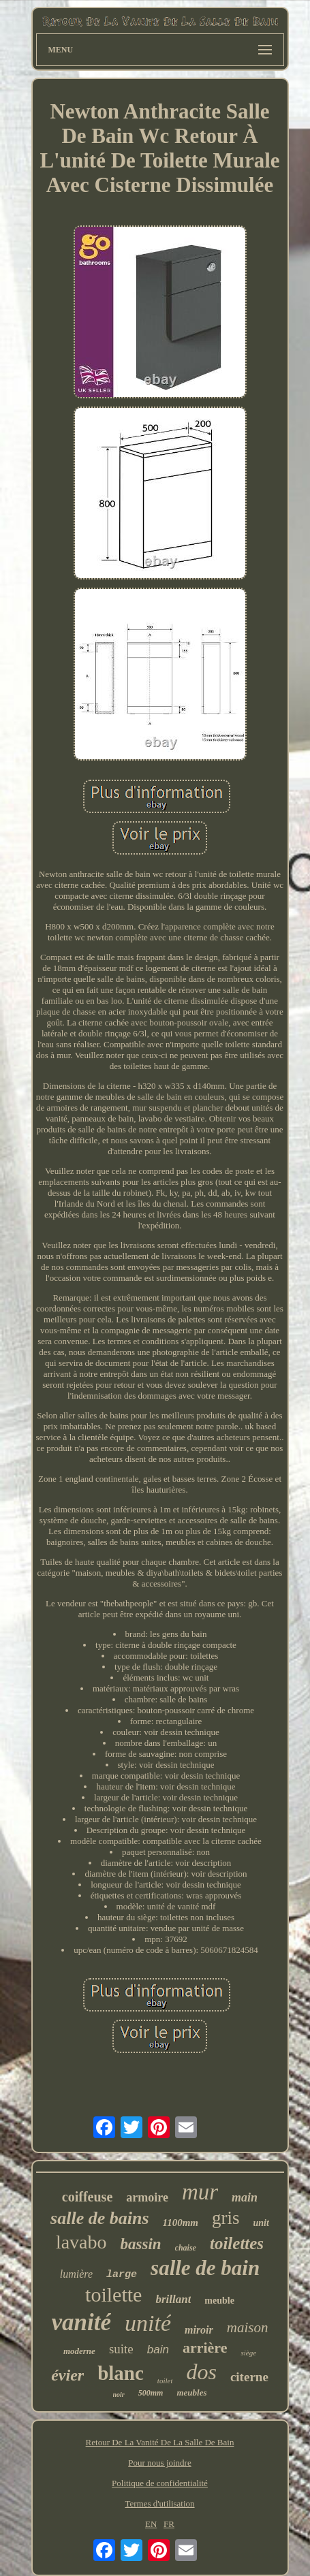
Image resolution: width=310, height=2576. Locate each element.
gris (226, 2218)
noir (119, 2394)
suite (121, 2349)
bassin (141, 2244)
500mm (151, 2393)
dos (201, 2371)
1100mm (181, 2222)
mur (200, 2192)
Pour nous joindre (159, 2463)
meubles (191, 2392)
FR (169, 2524)
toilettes (237, 2243)
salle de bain (205, 2268)
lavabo (81, 2242)
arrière (205, 2347)
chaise (185, 2248)
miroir (199, 2330)
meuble (219, 2300)
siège (248, 2353)
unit (261, 2223)
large (121, 2274)
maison (247, 2327)
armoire (147, 2197)
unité (148, 2323)
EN (151, 2524)
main (245, 2197)
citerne (249, 2377)
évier (67, 2375)
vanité (81, 2322)
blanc (120, 2373)
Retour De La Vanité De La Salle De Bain (160, 2442)
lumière (76, 2274)
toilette (113, 2294)
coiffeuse (87, 2196)
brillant (173, 2299)
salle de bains (99, 2218)
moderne (79, 2351)
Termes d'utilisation (159, 2503)
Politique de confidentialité (160, 2483)
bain (158, 2349)
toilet (165, 2380)
